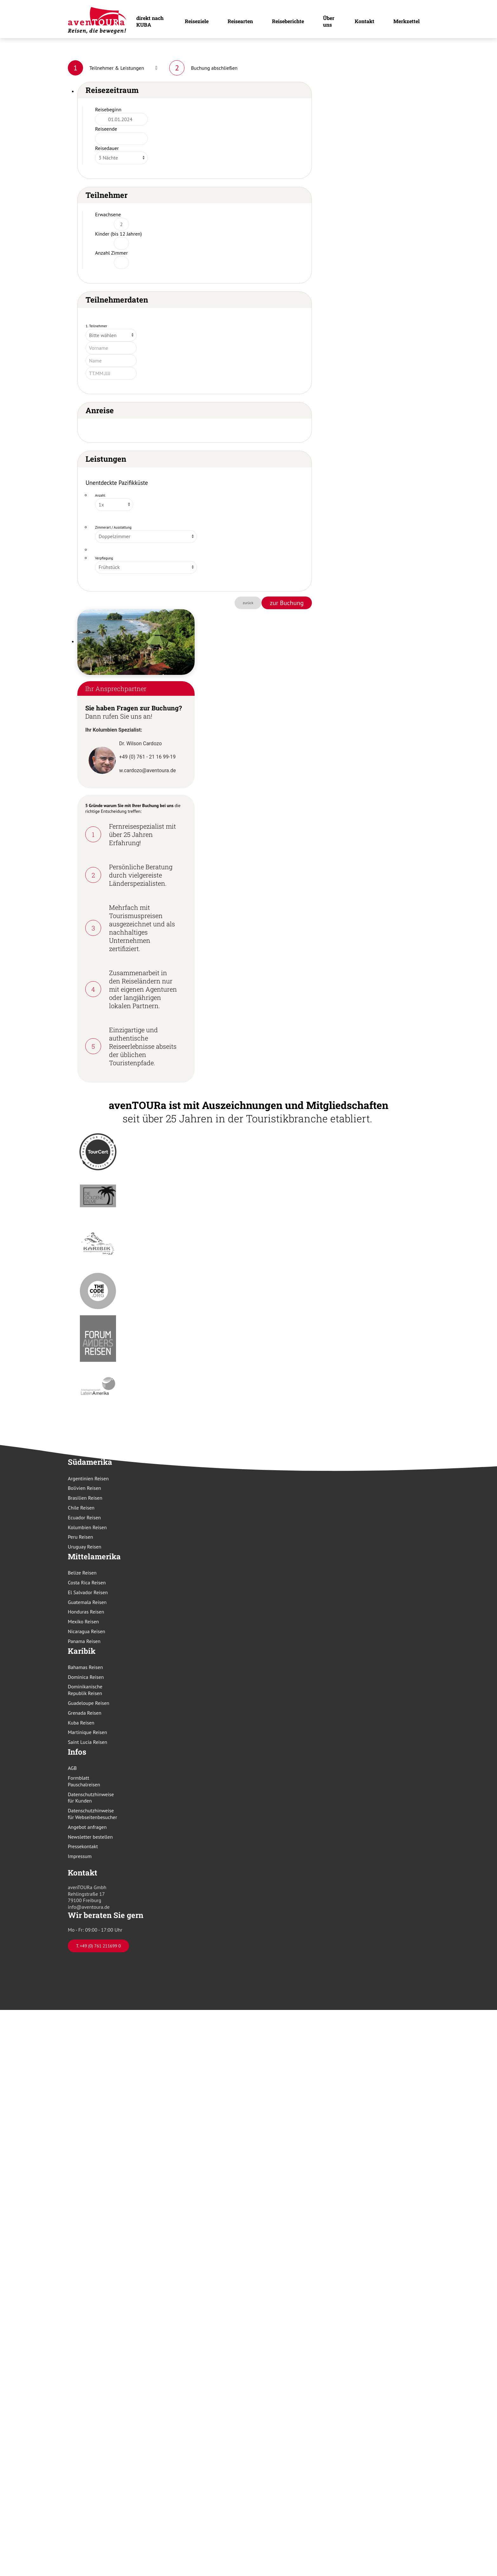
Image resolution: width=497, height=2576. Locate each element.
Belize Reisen (82, 1572)
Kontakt (364, 21)
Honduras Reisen (86, 1611)
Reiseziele (197, 21)
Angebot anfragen (87, 1827)
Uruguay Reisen (84, 1546)
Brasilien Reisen (85, 1498)
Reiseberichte (288, 21)
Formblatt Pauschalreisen (84, 1781)
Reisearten (240, 21)
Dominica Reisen (86, 1677)
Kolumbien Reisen (87, 1527)
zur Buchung (287, 603)
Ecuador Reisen (84, 1517)
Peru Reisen (80, 1537)
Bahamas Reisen (85, 1667)
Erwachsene (108, 214)
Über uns (328, 21)
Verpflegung (104, 558)
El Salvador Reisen (88, 1592)
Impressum (80, 1856)
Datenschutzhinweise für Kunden (91, 1797)
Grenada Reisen (84, 1713)
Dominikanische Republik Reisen (85, 1689)
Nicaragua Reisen (86, 1631)
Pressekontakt (83, 1846)
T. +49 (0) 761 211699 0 (98, 1946)
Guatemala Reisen (87, 1602)
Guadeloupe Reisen (88, 1703)
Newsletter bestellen (90, 1837)
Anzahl (100, 495)
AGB (72, 1768)
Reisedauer (107, 148)
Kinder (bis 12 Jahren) (118, 234)
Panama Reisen (84, 1641)
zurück (248, 602)
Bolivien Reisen (84, 1488)
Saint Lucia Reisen (87, 1742)
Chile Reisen (81, 1507)
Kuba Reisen (81, 1722)
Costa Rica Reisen (87, 1582)
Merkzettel (406, 21)
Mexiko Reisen (83, 1621)
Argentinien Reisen (88, 1478)
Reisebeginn (108, 109)
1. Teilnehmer (96, 325)
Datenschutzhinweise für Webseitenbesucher (92, 1813)
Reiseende (106, 129)
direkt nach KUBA (150, 21)
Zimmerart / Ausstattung (113, 527)
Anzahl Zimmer (111, 253)
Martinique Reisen (87, 1732)
